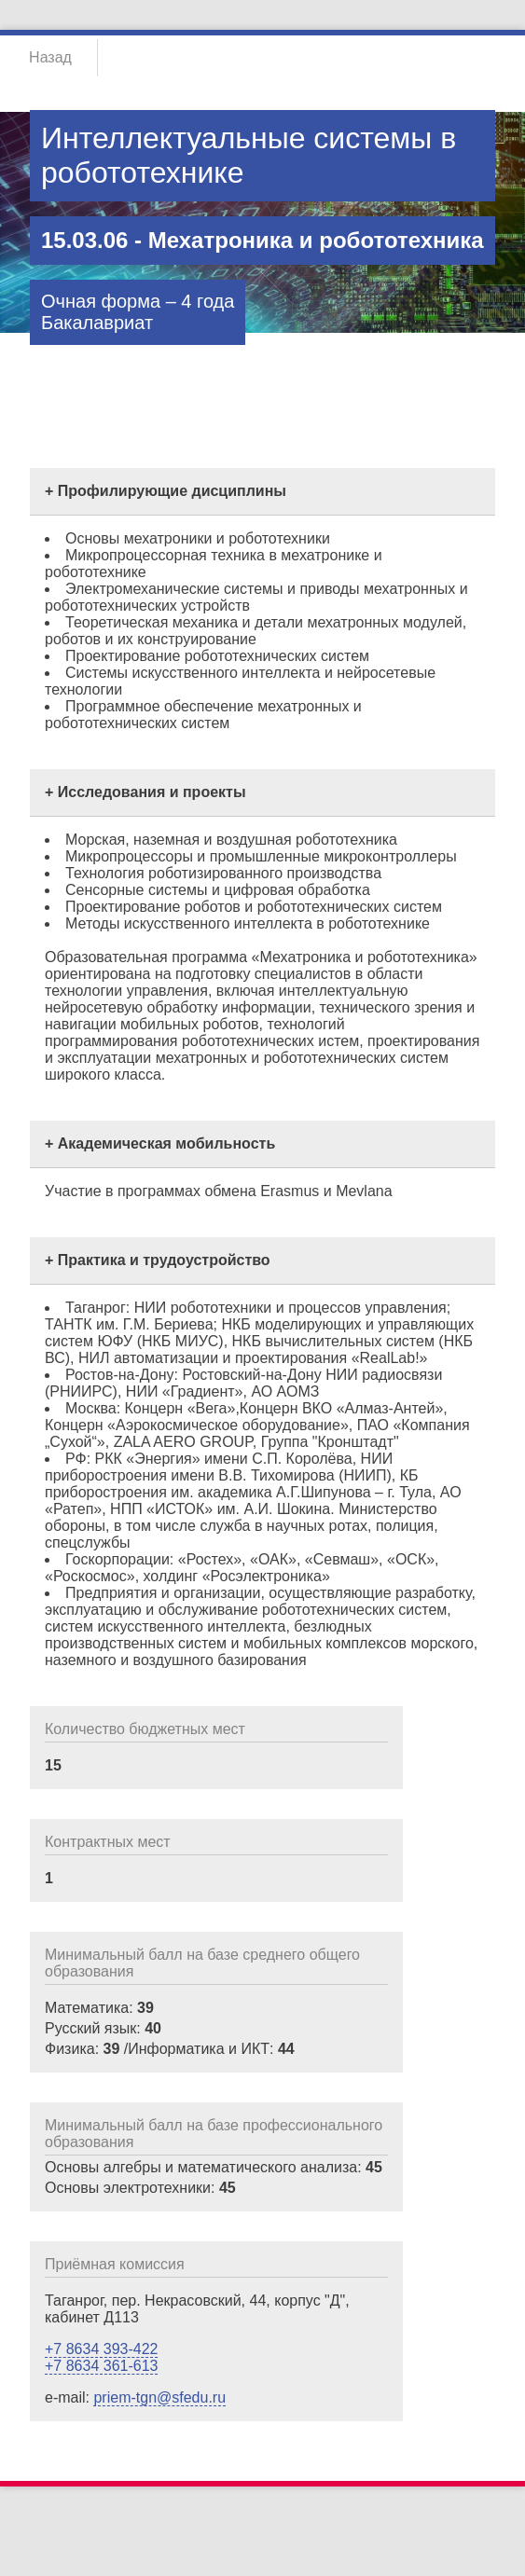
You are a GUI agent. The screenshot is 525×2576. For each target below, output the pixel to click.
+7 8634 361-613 (101, 2366)
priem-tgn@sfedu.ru (159, 2397)
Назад (50, 57)
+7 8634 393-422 (101, 2349)
